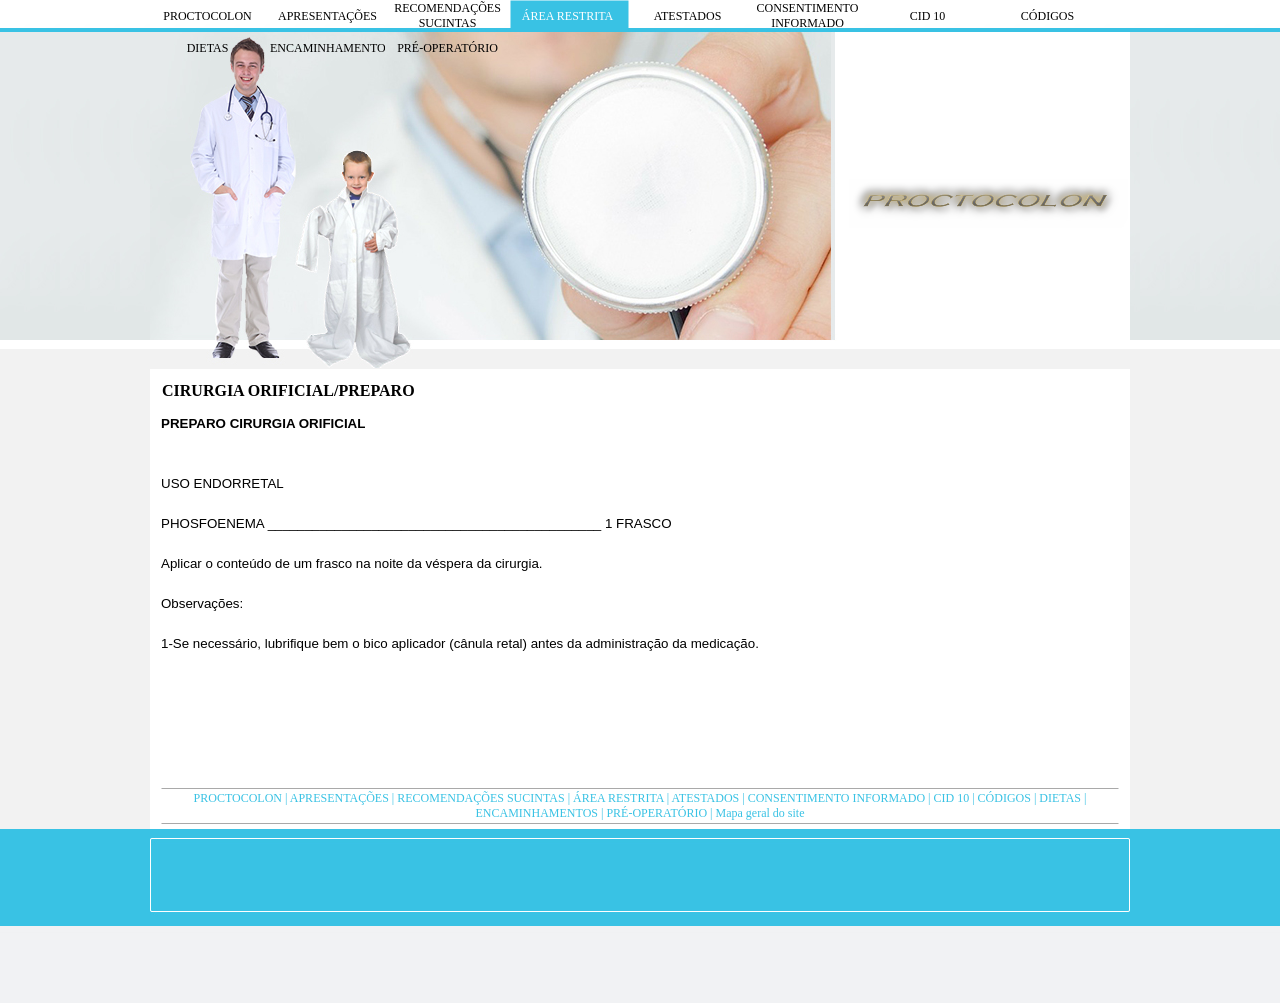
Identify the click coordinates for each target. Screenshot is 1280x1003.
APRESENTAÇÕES (339, 798)
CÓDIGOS (1004, 798)
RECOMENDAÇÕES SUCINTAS (480, 798)
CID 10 (952, 798)
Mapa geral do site (759, 813)
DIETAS (1060, 798)
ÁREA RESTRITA (618, 798)
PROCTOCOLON (238, 798)
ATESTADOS (706, 798)
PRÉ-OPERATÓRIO (656, 813)
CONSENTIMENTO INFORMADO (836, 798)
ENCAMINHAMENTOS (537, 813)
